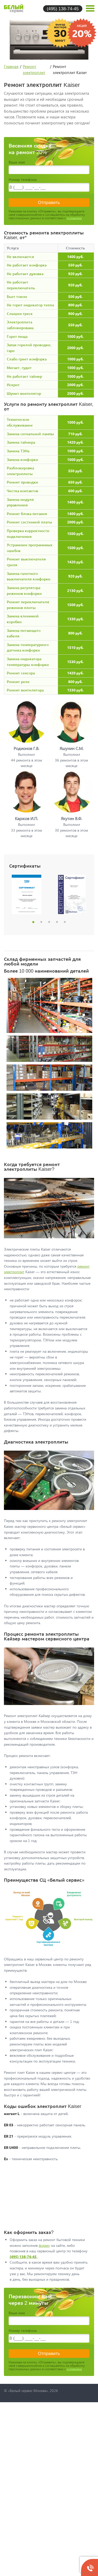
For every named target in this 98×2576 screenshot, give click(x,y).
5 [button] (64, 922)
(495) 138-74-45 (63, 9)
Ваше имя (17, 162)
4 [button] (57, 922)
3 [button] (49, 922)
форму (44, 2245)
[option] (26, 894)
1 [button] (33, 922)
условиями (74, 218)
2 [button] (41, 922)
